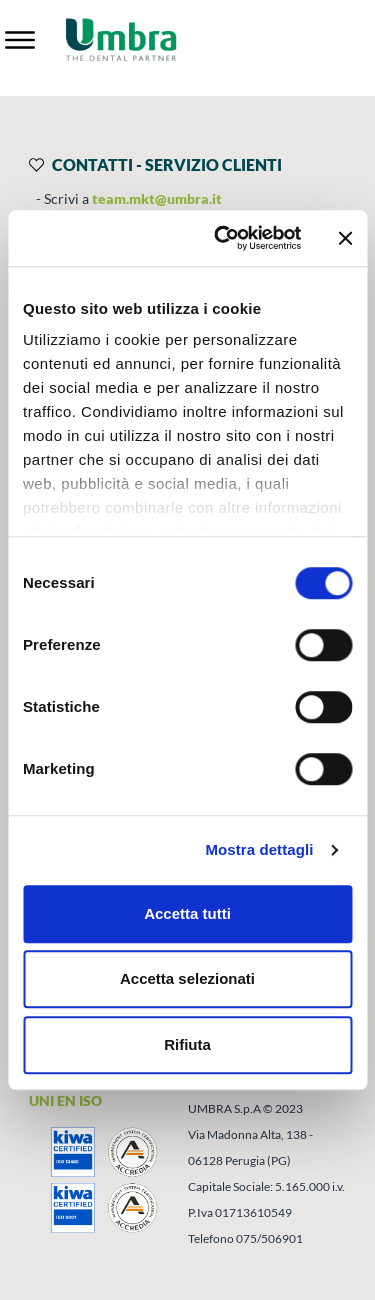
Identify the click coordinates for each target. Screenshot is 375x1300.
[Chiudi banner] (345, 238)
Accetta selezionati (187, 978)
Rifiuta (187, 1044)
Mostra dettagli (259, 849)
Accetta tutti (187, 913)
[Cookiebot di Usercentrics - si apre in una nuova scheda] (223, 238)
